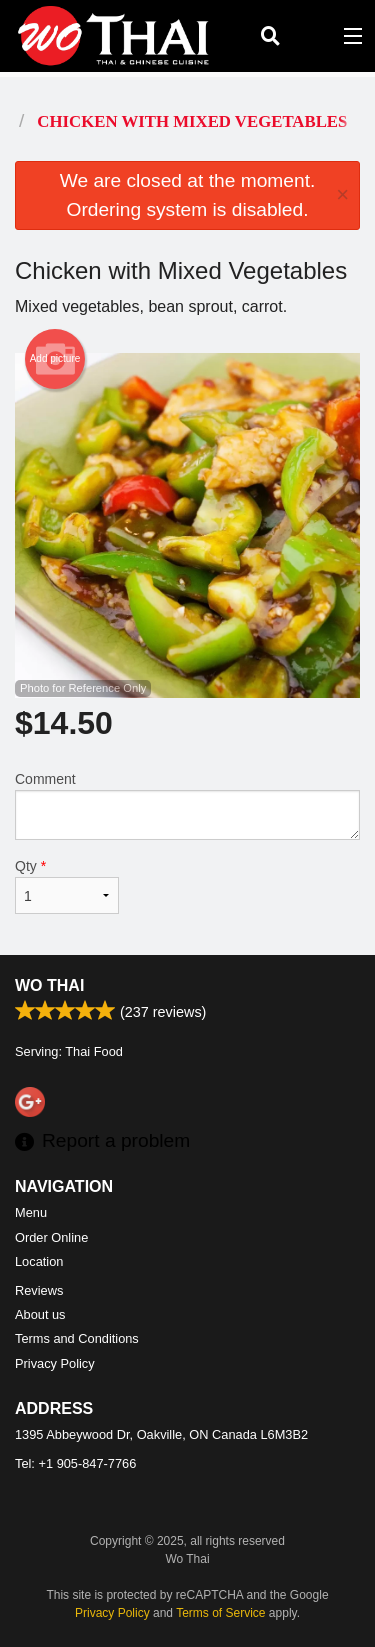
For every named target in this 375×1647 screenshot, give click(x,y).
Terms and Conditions (77, 1338)
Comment (187, 805)
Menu (31, 1212)
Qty (67, 886)
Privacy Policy (55, 1363)
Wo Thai (49, 985)
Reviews (39, 1290)
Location (39, 1261)
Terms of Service (220, 1613)
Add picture (55, 359)
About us (40, 1314)
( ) (311, 36)
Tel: (75, 1463)
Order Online (51, 1237)
